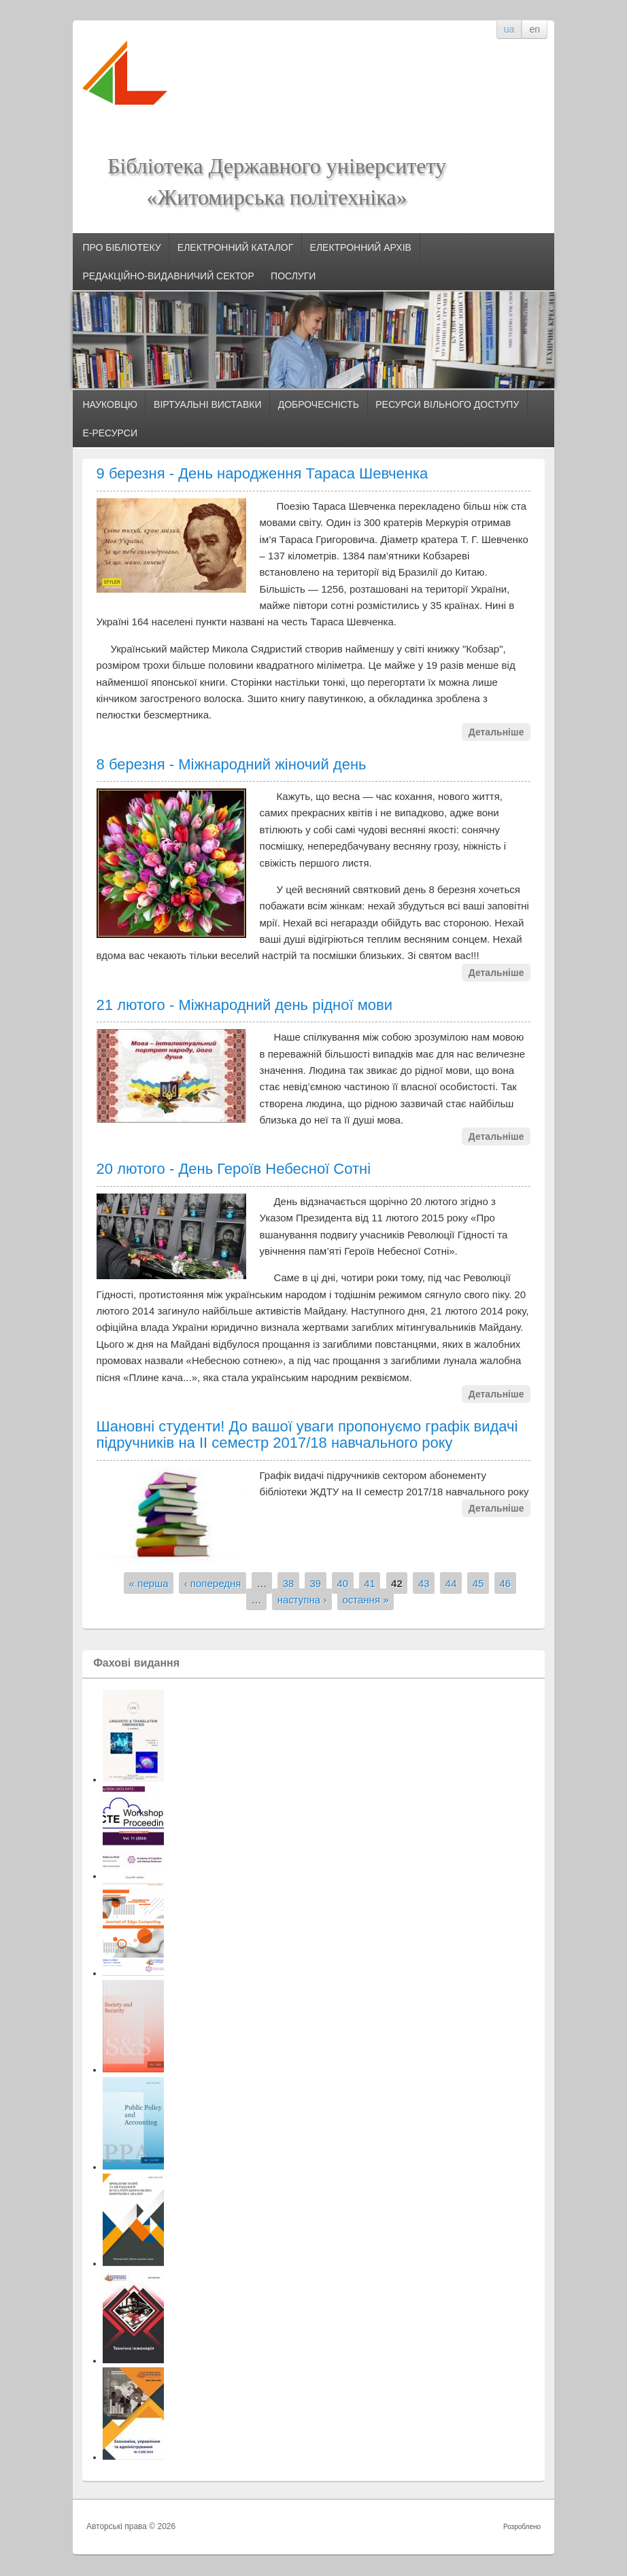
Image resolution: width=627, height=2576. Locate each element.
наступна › (302, 1599)
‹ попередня (212, 1582)
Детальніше (496, 732)
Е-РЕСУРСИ (109, 433)
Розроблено (522, 2526)
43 (424, 1582)
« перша (149, 1582)
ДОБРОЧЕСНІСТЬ (318, 404)
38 (288, 1582)
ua (509, 29)
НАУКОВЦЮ (109, 404)
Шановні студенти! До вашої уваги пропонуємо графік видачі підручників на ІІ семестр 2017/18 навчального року (307, 1434)
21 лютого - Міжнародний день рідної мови (245, 1004)
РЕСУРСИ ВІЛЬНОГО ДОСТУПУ (447, 404)
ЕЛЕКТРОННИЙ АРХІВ (360, 247)
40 (342, 1582)
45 (478, 1582)
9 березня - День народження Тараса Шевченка (262, 473)
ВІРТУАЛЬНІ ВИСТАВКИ (207, 404)
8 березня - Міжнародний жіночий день (232, 764)
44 (451, 1582)
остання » (365, 1599)
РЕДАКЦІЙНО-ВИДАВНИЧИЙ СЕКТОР (168, 276)
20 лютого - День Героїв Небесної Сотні (234, 1168)
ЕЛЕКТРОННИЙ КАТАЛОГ (235, 247)
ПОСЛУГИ (293, 276)
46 (505, 1582)
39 (316, 1582)
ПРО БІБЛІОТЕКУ (121, 247)
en (534, 29)
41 (369, 1582)
